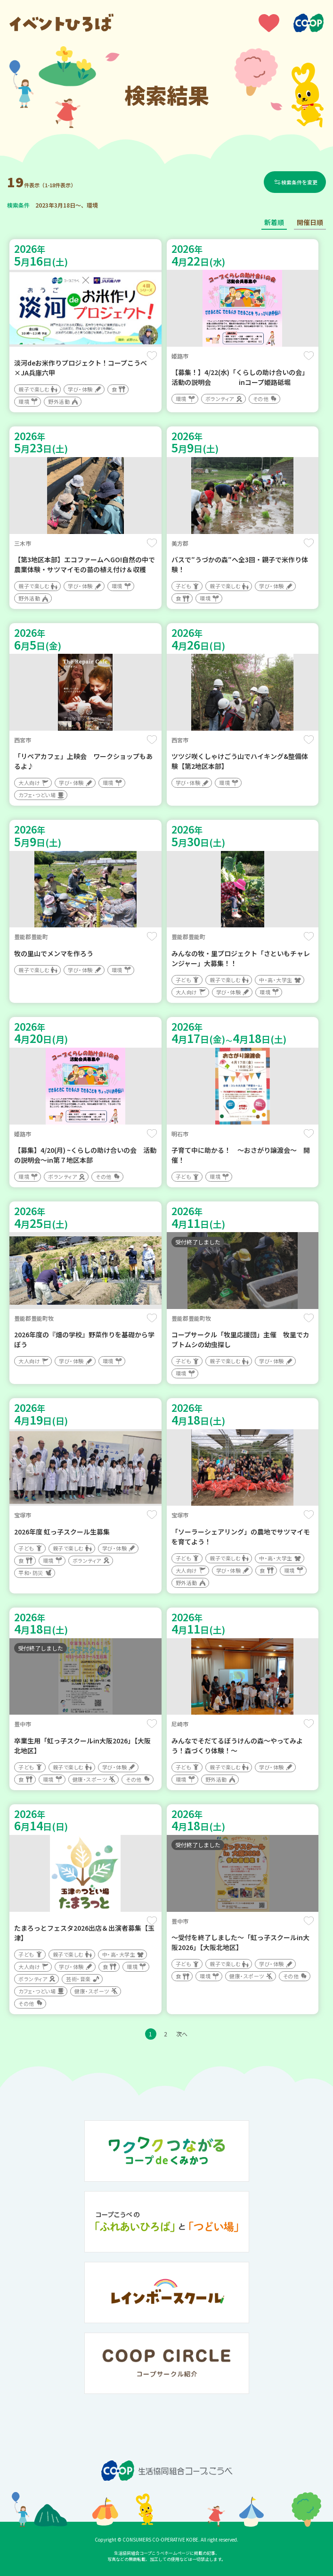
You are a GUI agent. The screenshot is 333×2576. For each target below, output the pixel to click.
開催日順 (310, 222)
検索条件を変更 (300, 182)
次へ (181, 2034)
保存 (152, 355)
